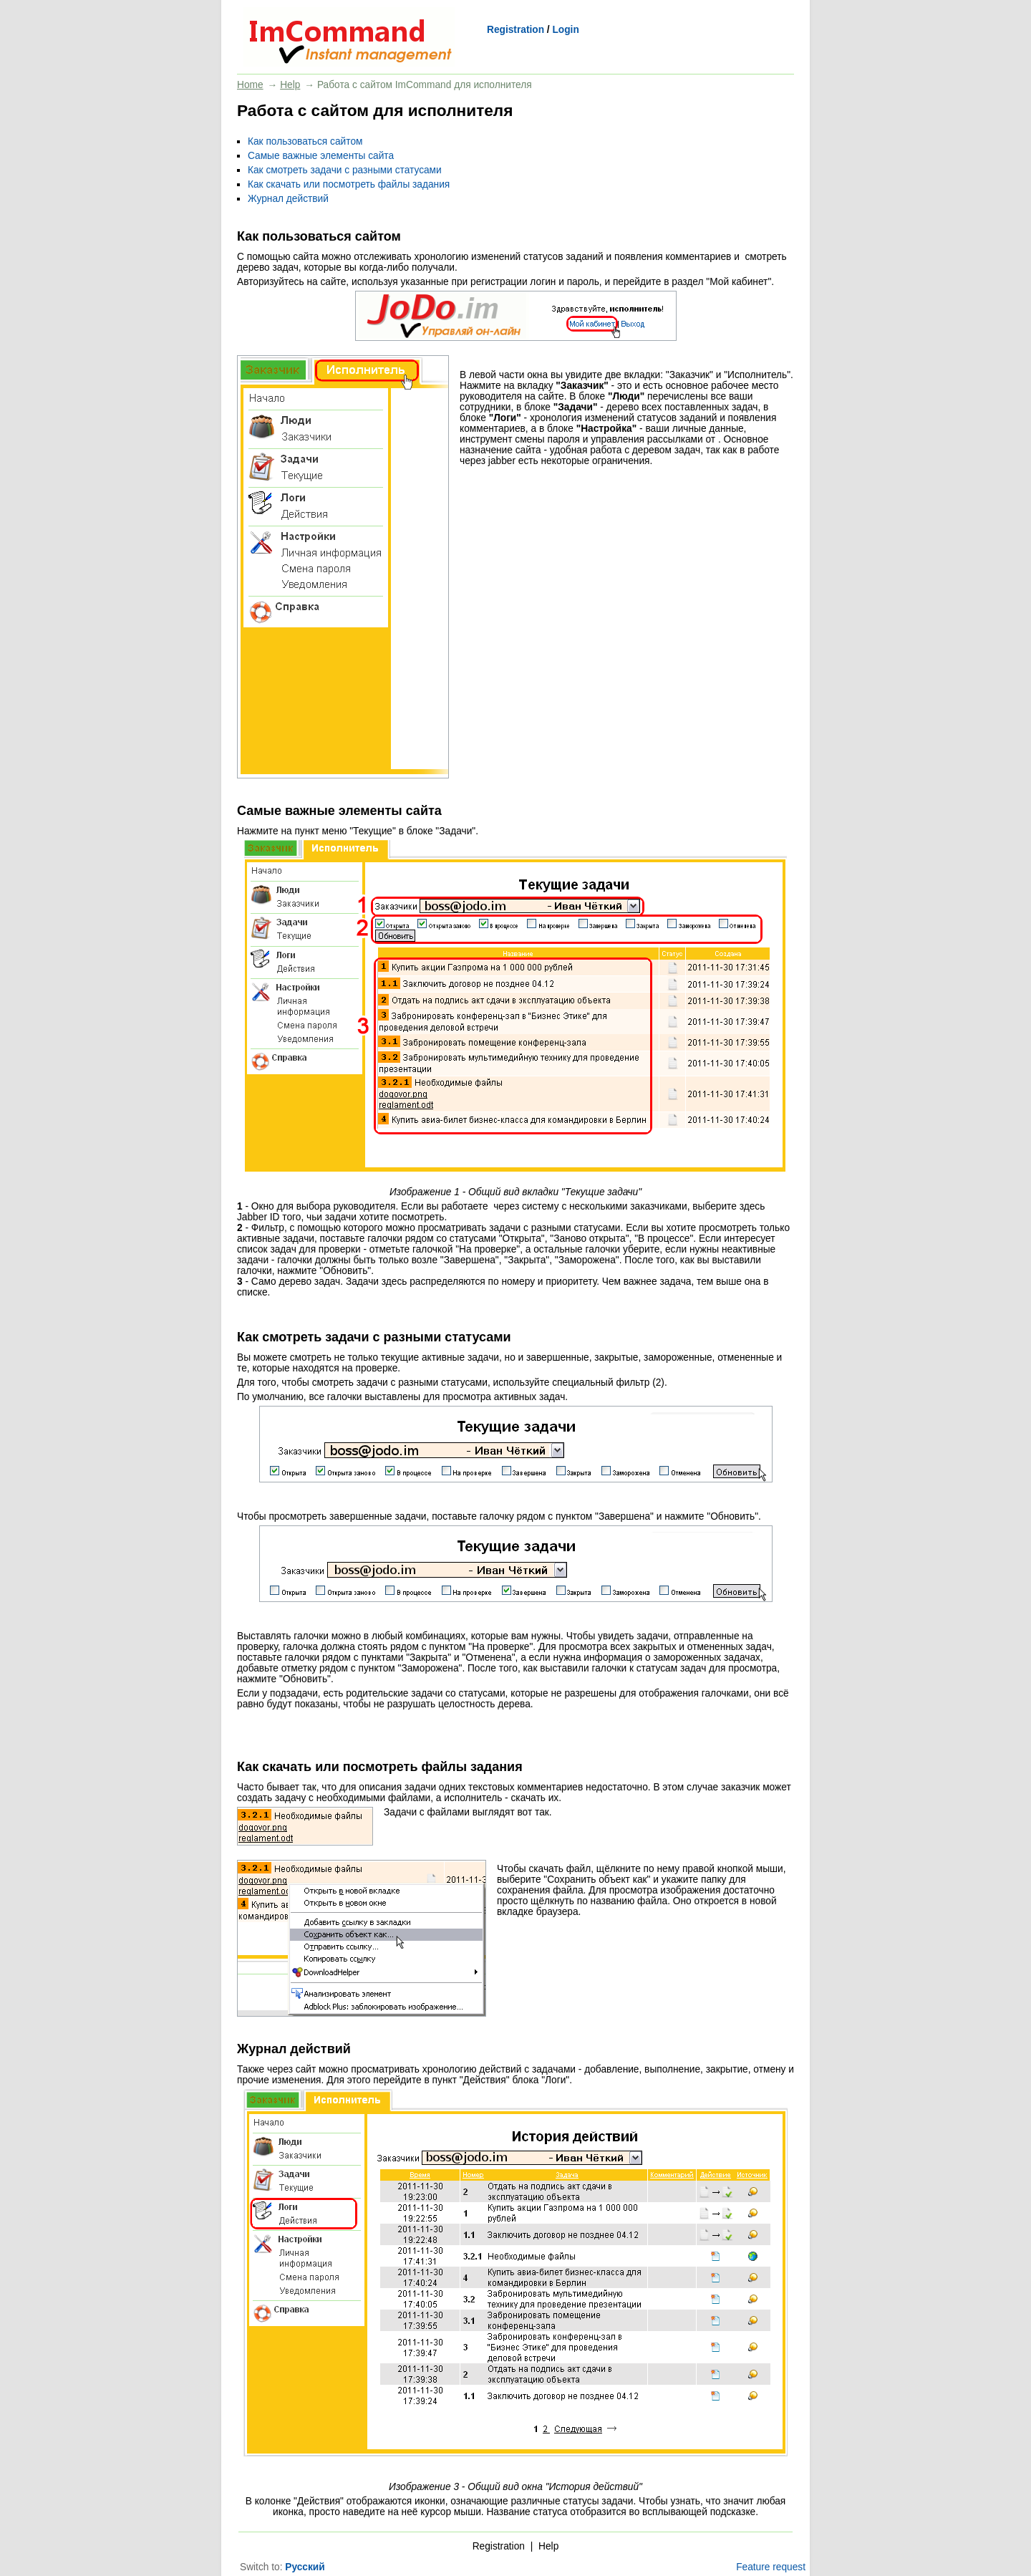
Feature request (770, 2567)
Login (565, 29)
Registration (515, 29)
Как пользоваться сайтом (305, 141)
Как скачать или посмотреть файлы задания (349, 184)
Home (250, 84)
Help (290, 84)
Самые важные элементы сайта (321, 155)
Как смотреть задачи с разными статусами (345, 170)
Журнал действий (288, 198)
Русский (304, 2567)
